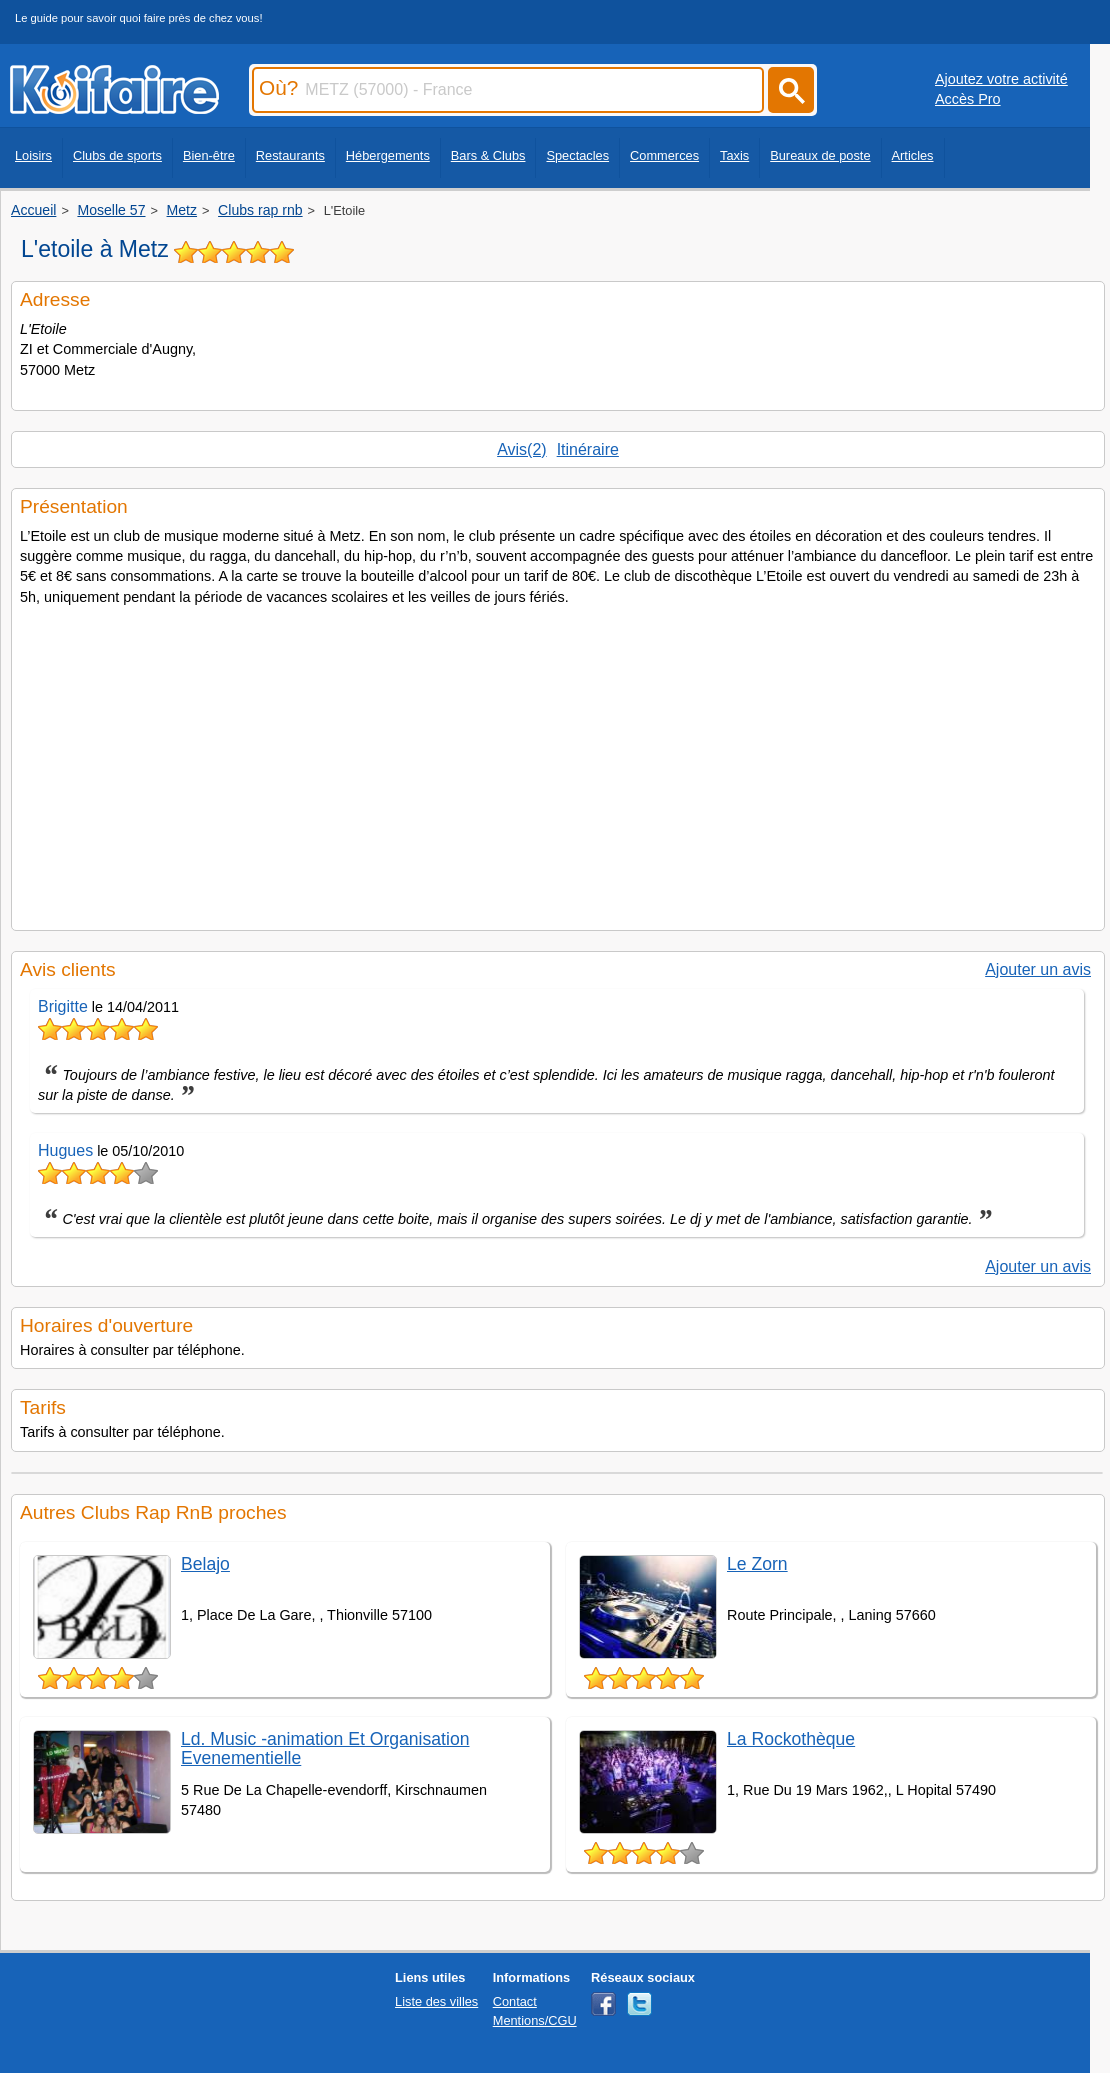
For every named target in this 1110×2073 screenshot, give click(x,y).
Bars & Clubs (488, 155)
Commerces (664, 155)
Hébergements (388, 155)
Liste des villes (436, 2001)
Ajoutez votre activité (1001, 79)
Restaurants (290, 155)
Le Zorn (757, 1564)
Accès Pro (968, 99)
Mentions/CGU (535, 2020)
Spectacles (577, 155)
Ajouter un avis (1038, 969)
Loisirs (33, 155)
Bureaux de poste (820, 155)
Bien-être (209, 155)
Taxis (734, 155)
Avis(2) (522, 449)
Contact (515, 2001)
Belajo (205, 1564)
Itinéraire (588, 449)
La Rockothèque (791, 1739)
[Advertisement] (558, 762)
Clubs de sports (117, 155)
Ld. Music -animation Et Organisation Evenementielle (325, 1748)
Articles (913, 155)
